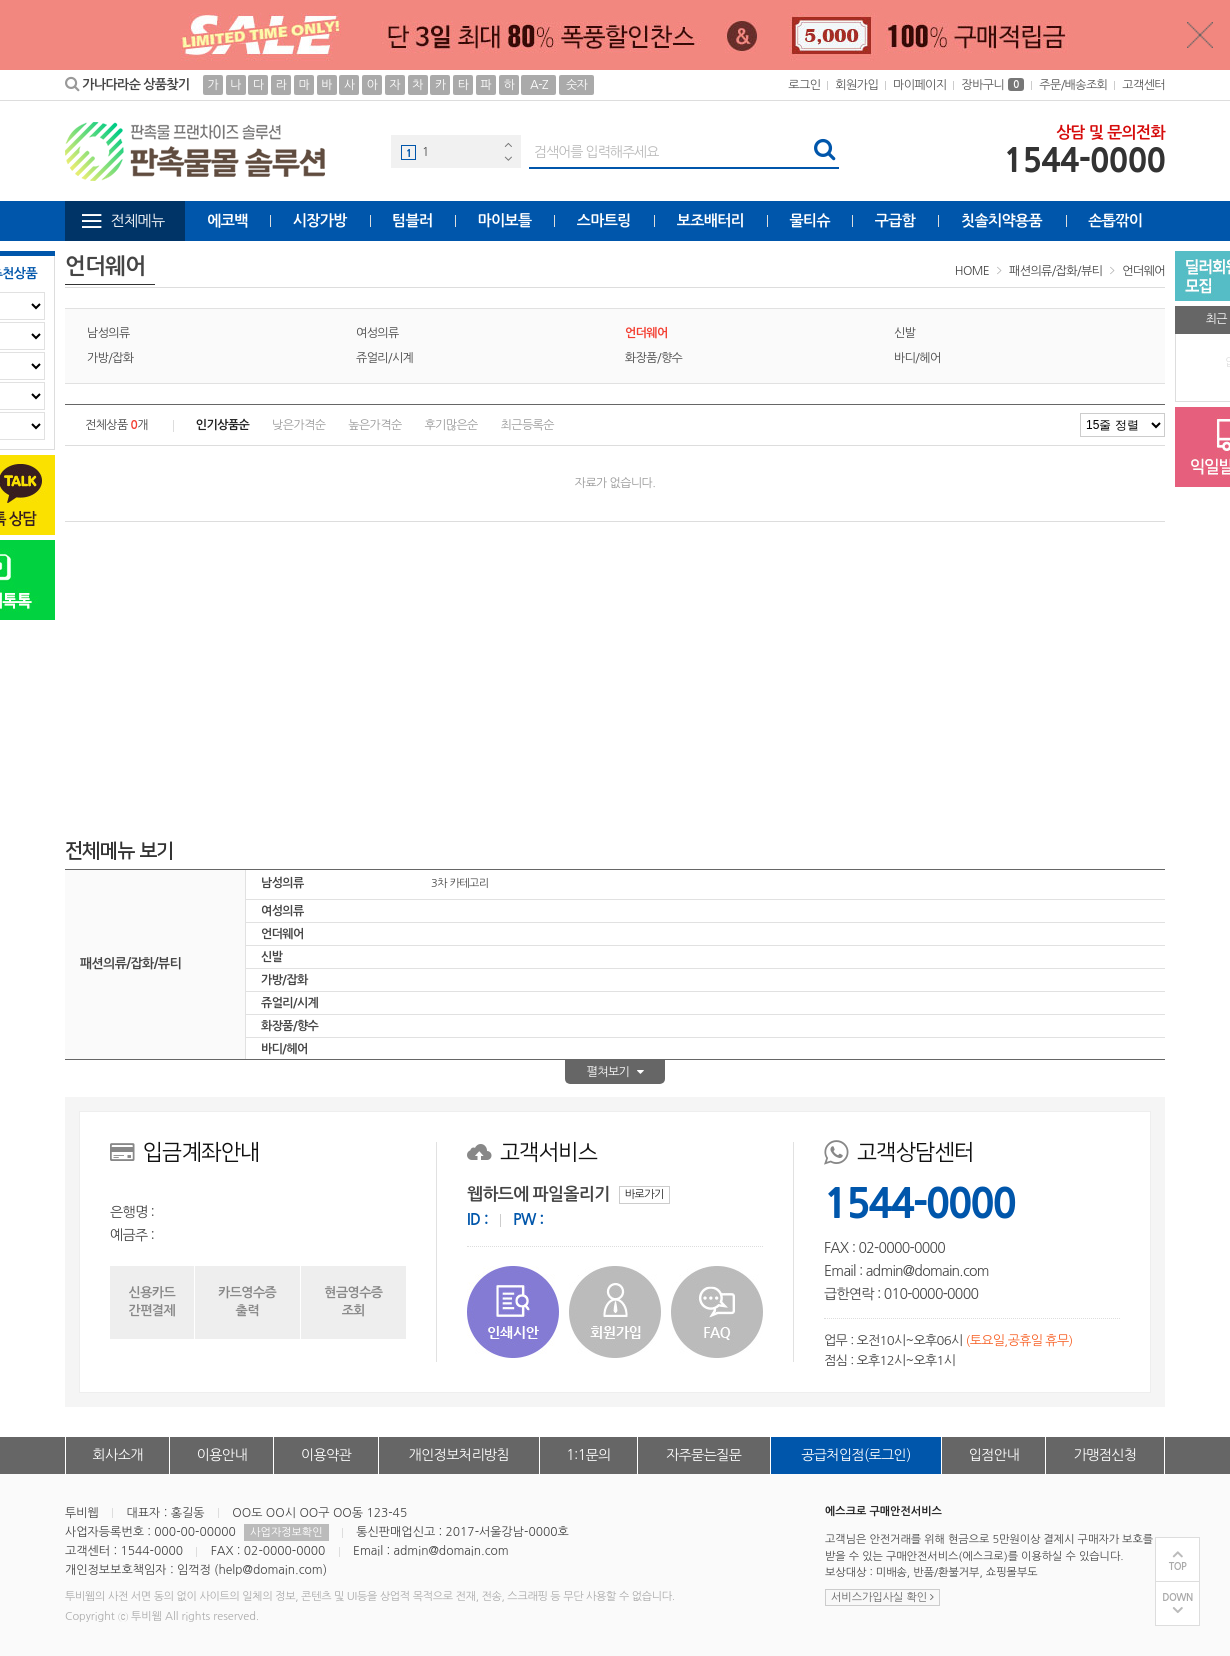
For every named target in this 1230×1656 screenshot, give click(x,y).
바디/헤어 (917, 358)
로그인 (804, 85)
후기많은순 (450, 425)
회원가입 (856, 85)
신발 (904, 333)
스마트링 (604, 220)
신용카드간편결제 (152, 1301)
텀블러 (412, 220)
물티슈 (810, 220)
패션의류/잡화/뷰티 (1055, 271)
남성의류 (108, 333)
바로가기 (644, 1194)
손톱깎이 (1115, 220)
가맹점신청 (1105, 1455)
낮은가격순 (298, 425)
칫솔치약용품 (1001, 220)
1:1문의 (588, 1455)
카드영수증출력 (247, 1301)
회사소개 (118, 1455)
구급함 (895, 220)
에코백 (227, 220)
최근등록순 (527, 425)
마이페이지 (919, 85)
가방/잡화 (110, 358)
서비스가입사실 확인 (882, 1597)
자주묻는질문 (703, 1455)
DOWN (1177, 1597)
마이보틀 (504, 220)
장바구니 (992, 85)
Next (508, 158)
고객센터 (1143, 85)
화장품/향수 (653, 358)
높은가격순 (374, 425)
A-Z (539, 85)
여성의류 (377, 333)
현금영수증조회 (353, 1301)
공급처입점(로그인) (855, 1455)
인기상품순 (222, 425)
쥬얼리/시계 (384, 358)
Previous (508, 144)
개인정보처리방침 (459, 1455)
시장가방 (320, 220)
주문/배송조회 (1073, 85)
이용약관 (326, 1455)
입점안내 (994, 1455)
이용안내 (222, 1455)
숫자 (576, 85)
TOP (1178, 1566)
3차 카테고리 (460, 883)
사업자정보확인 (286, 1532)
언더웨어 (1143, 271)
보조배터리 (711, 220)
